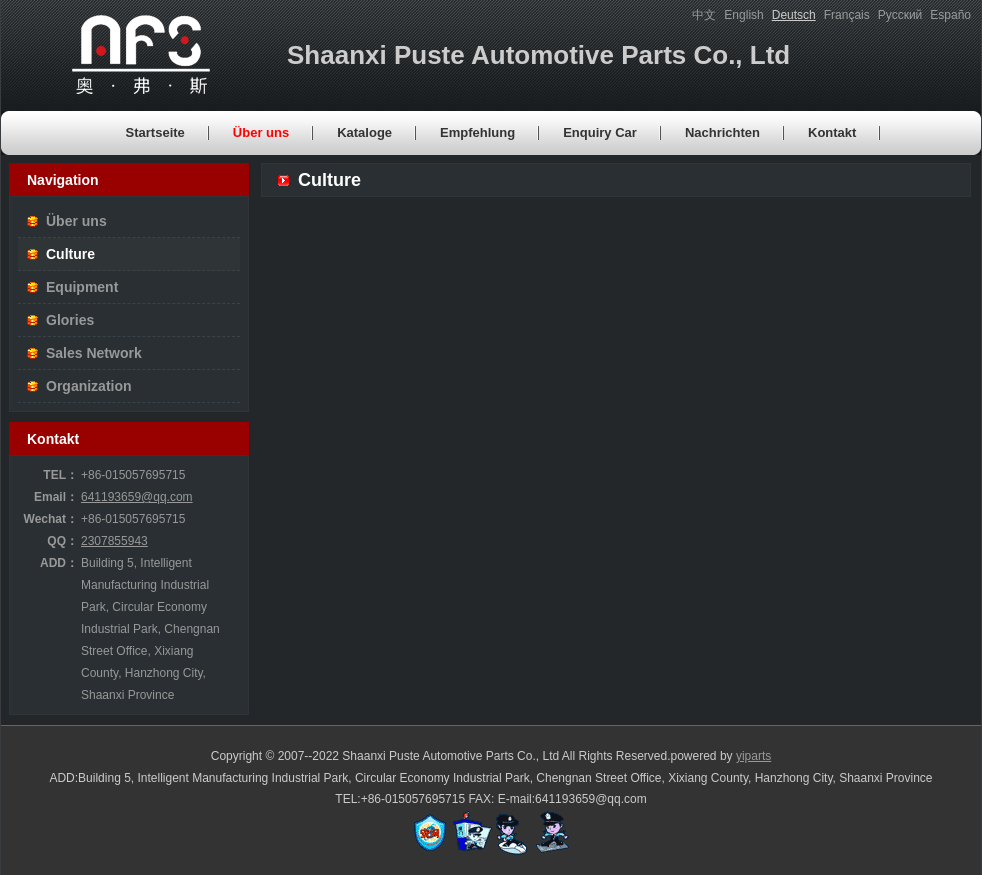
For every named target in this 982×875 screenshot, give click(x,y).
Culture (70, 254)
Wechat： (51, 519)
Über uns (76, 221)
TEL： (60, 475)
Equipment (82, 287)
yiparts (753, 756)
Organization (89, 386)
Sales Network (94, 353)
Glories (70, 320)
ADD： (59, 563)
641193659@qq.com (137, 497)
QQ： (62, 541)
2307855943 (114, 541)
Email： (56, 497)
